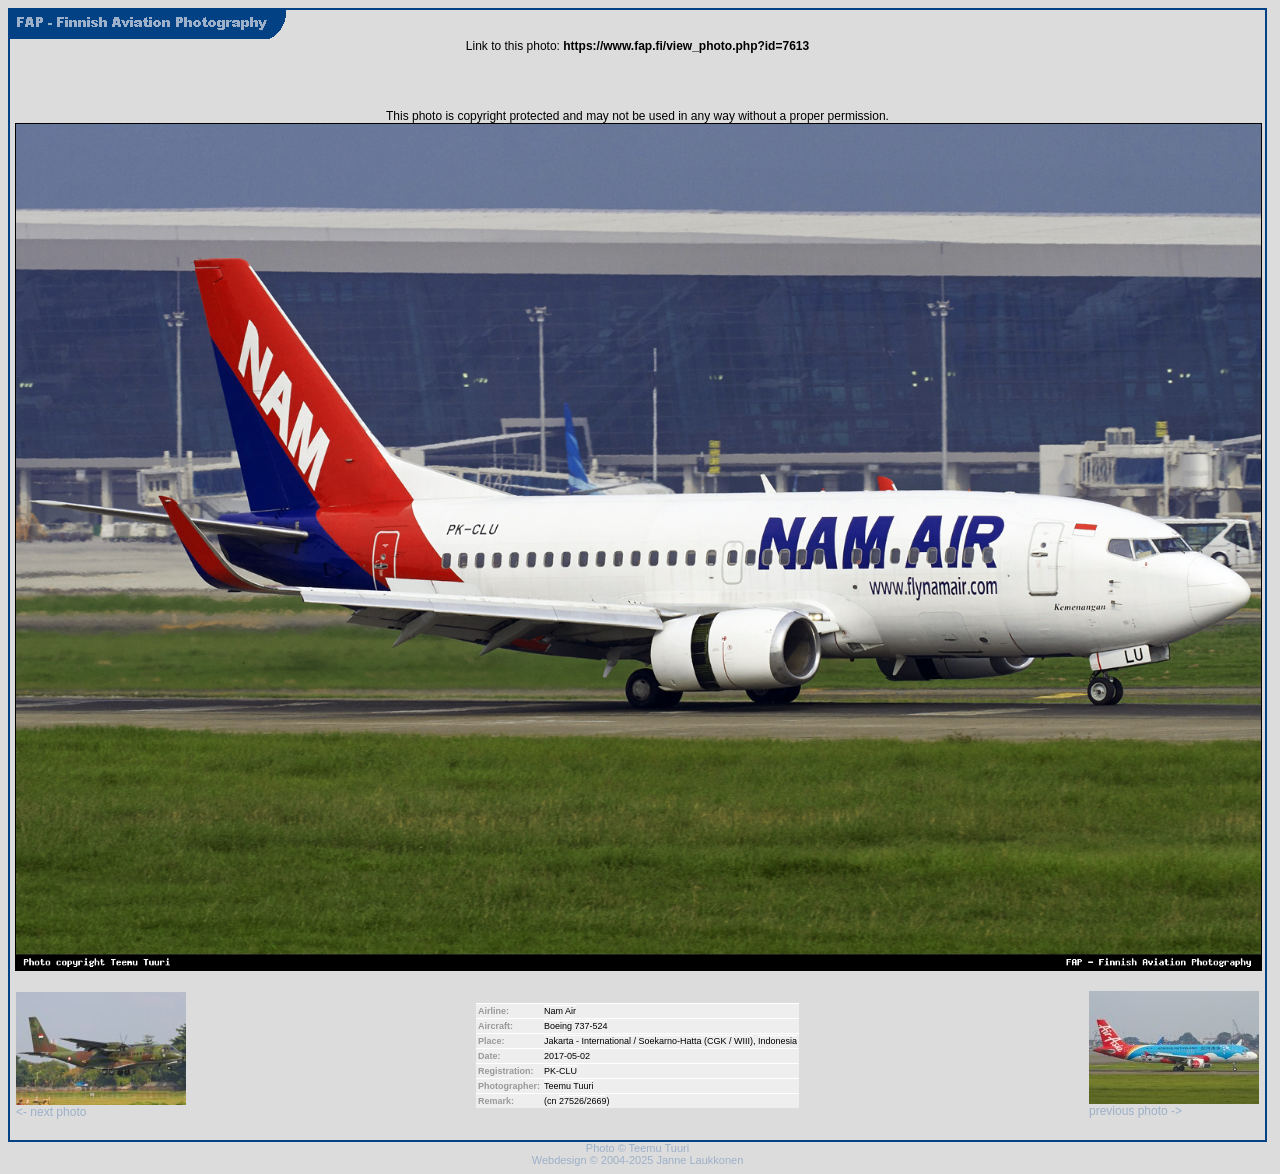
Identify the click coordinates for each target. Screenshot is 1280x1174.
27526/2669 (583, 1101)
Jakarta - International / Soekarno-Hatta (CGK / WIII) (648, 1041)
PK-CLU (560, 1071)
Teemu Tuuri (569, 1086)
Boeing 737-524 (576, 1026)
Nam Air (560, 1011)
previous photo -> (1174, 1105)
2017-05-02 (567, 1056)
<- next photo (101, 1106)
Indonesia (777, 1041)
